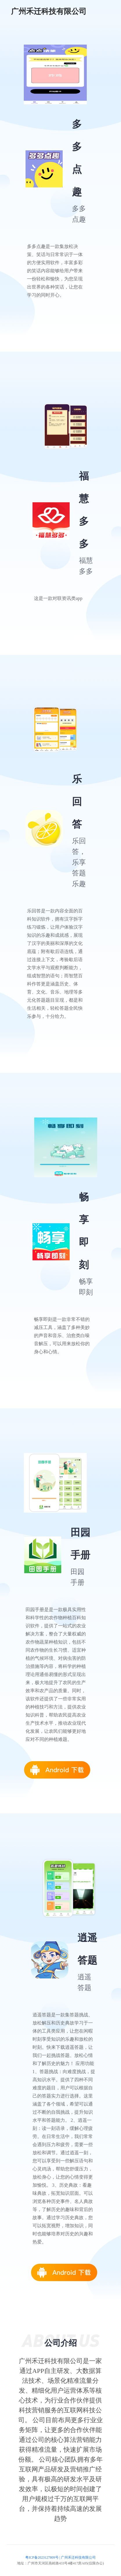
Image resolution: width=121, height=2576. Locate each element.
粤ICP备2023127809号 (42, 2557)
